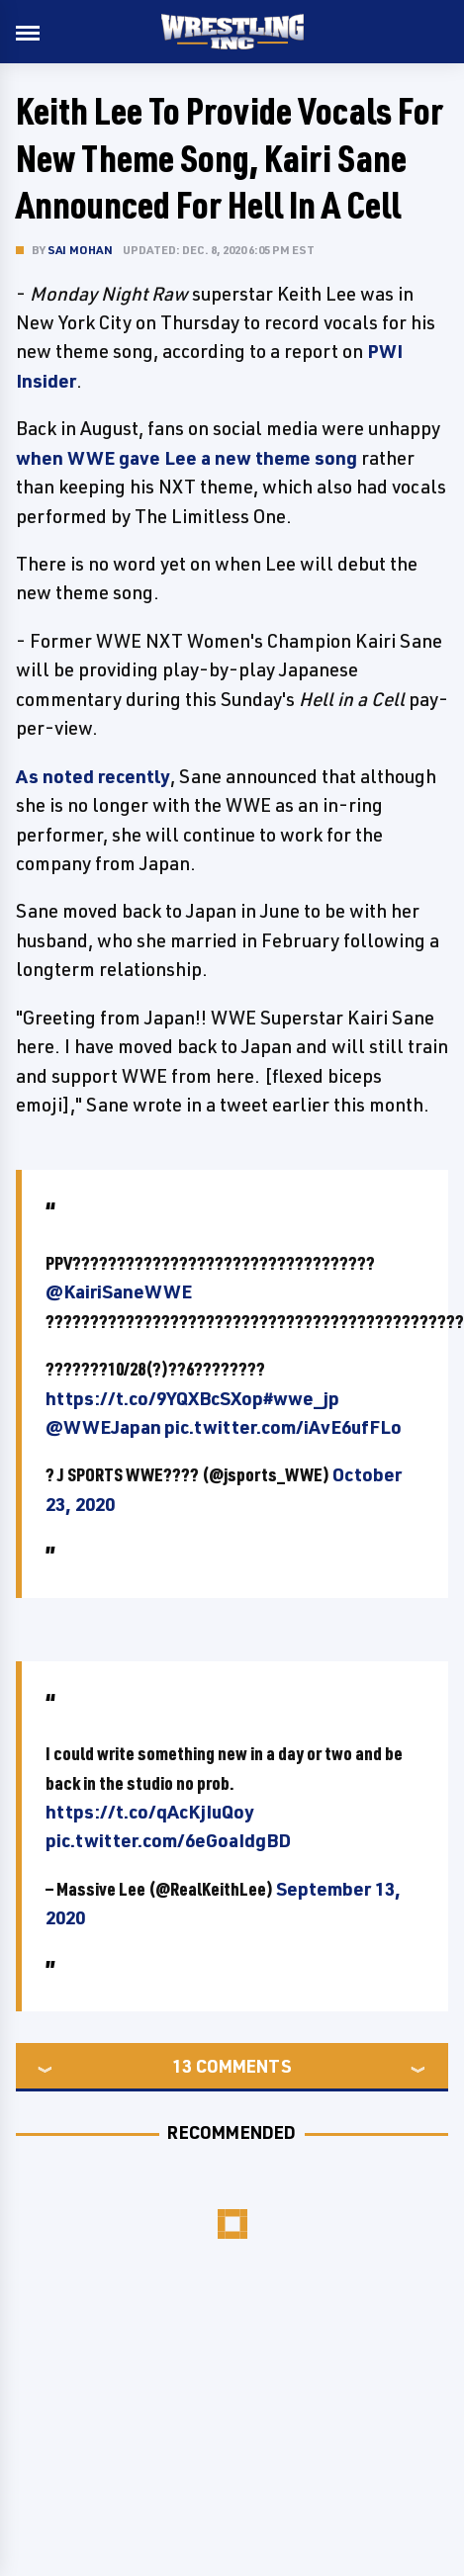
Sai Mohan (80, 249)
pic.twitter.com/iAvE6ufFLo (283, 1427)
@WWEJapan (103, 1427)
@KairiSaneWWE (119, 1291)
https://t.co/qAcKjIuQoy (150, 1811)
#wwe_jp (301, 1398)
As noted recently (93, 776)
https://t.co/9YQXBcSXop (154, 1398)
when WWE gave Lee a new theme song (186, 458)
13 (182, 2066)
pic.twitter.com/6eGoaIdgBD (168, 1840)
